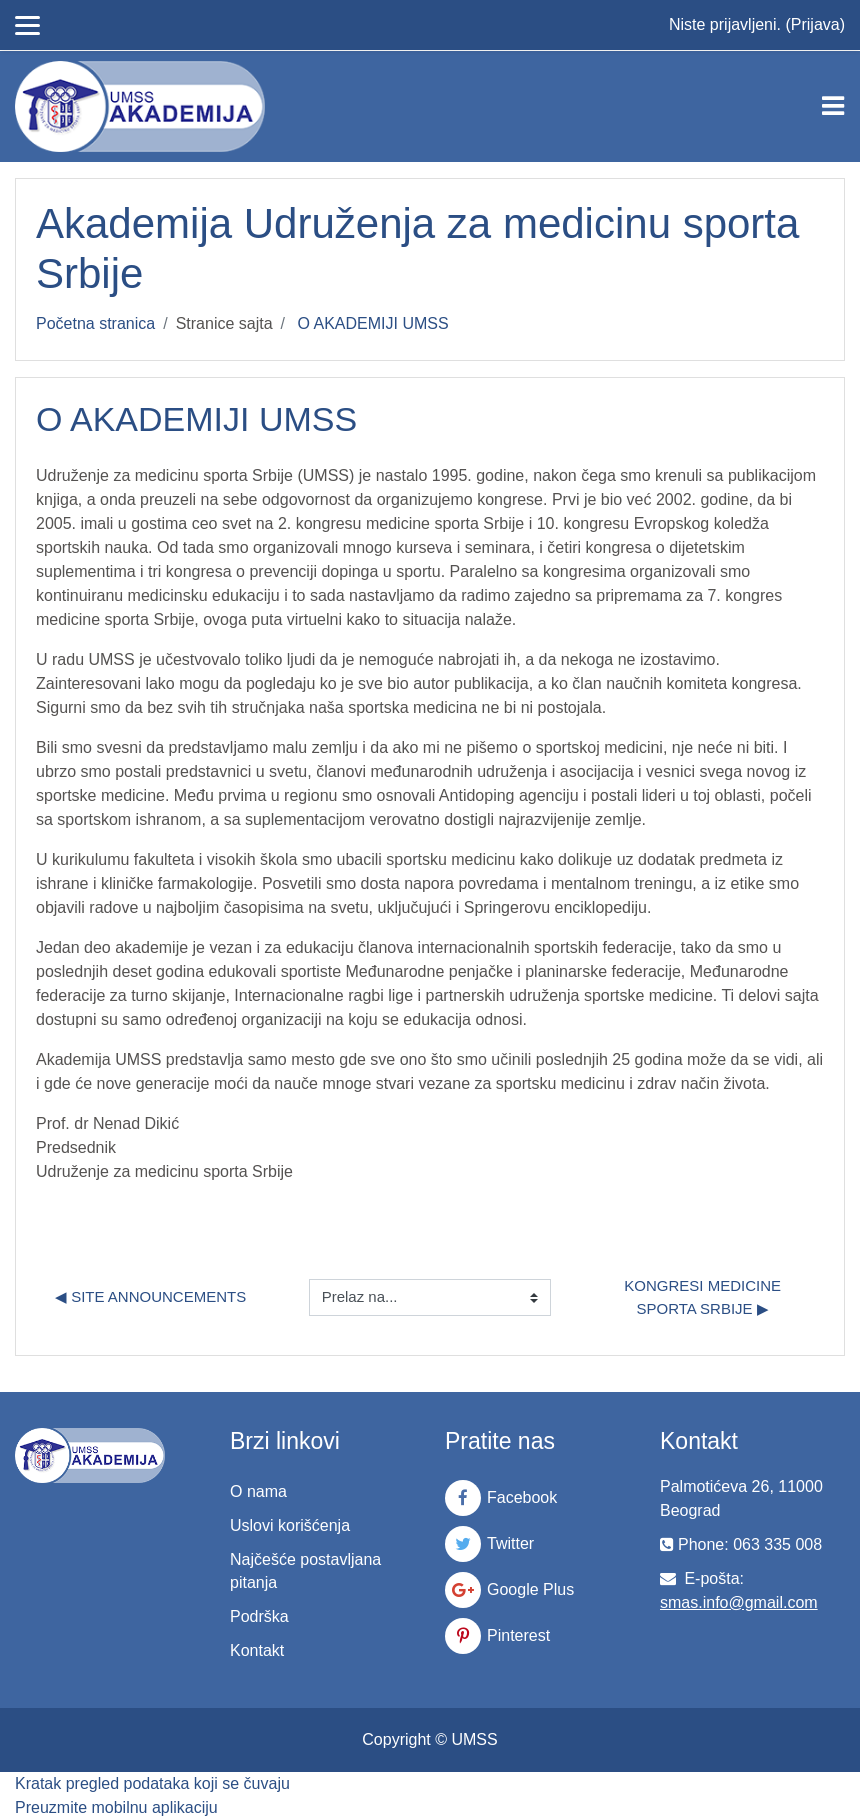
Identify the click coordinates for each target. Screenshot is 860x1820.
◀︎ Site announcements (150, 1296)
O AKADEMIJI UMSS (372, 323)
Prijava (815, 24)
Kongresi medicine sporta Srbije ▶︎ (704, 1297)
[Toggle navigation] (833, 106)
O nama (258, 1491)
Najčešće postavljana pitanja (305, 1571)
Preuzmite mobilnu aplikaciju (116, 1807)
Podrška (259, 1616)
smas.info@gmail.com (739, 1602)
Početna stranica (95, 323)
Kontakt (257, 1650)
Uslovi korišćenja (290, 1525)
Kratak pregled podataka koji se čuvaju (152, 1783)
